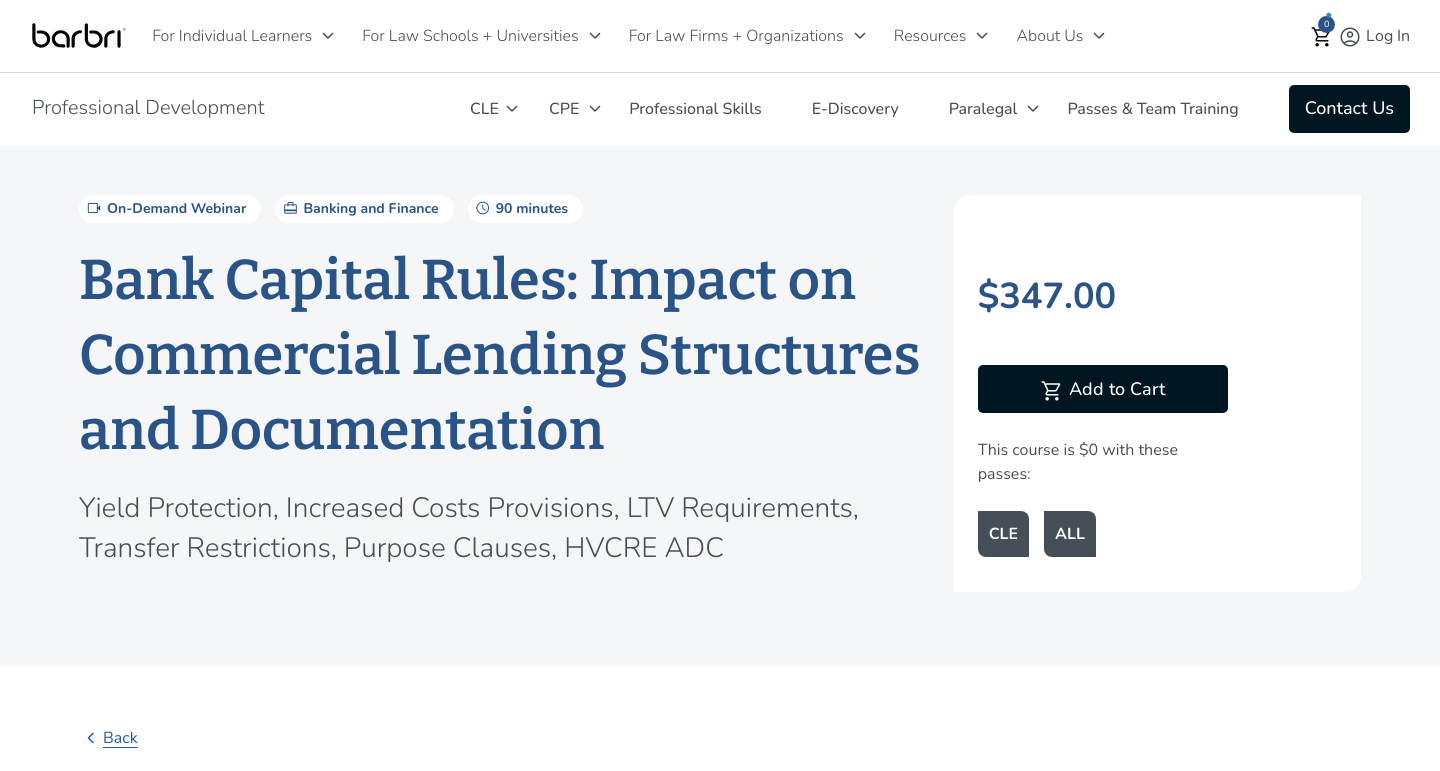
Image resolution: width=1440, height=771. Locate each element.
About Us (1049, 36)
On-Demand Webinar (165, 208)
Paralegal (983, 109)
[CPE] (595, 108)
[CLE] (512, 108)
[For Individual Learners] (328, 35)
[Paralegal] (1033, 108)
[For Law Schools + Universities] (595, 35)
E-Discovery (855, 109)
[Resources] (982, 35)
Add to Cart (1102, 391)
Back (108, 738)
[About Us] (1099, 35)
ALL (1070, 534)
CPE (564, 109)
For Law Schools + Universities (470, 36)
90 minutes (520, 208)
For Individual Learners (232, 36)
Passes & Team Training (1152, 109)
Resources (930, 36)
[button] (1322, 36)
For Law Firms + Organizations (736, 36)
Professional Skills (695, 109)
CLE (484, 109)
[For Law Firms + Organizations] (860, 35)
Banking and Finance (359, 208)
